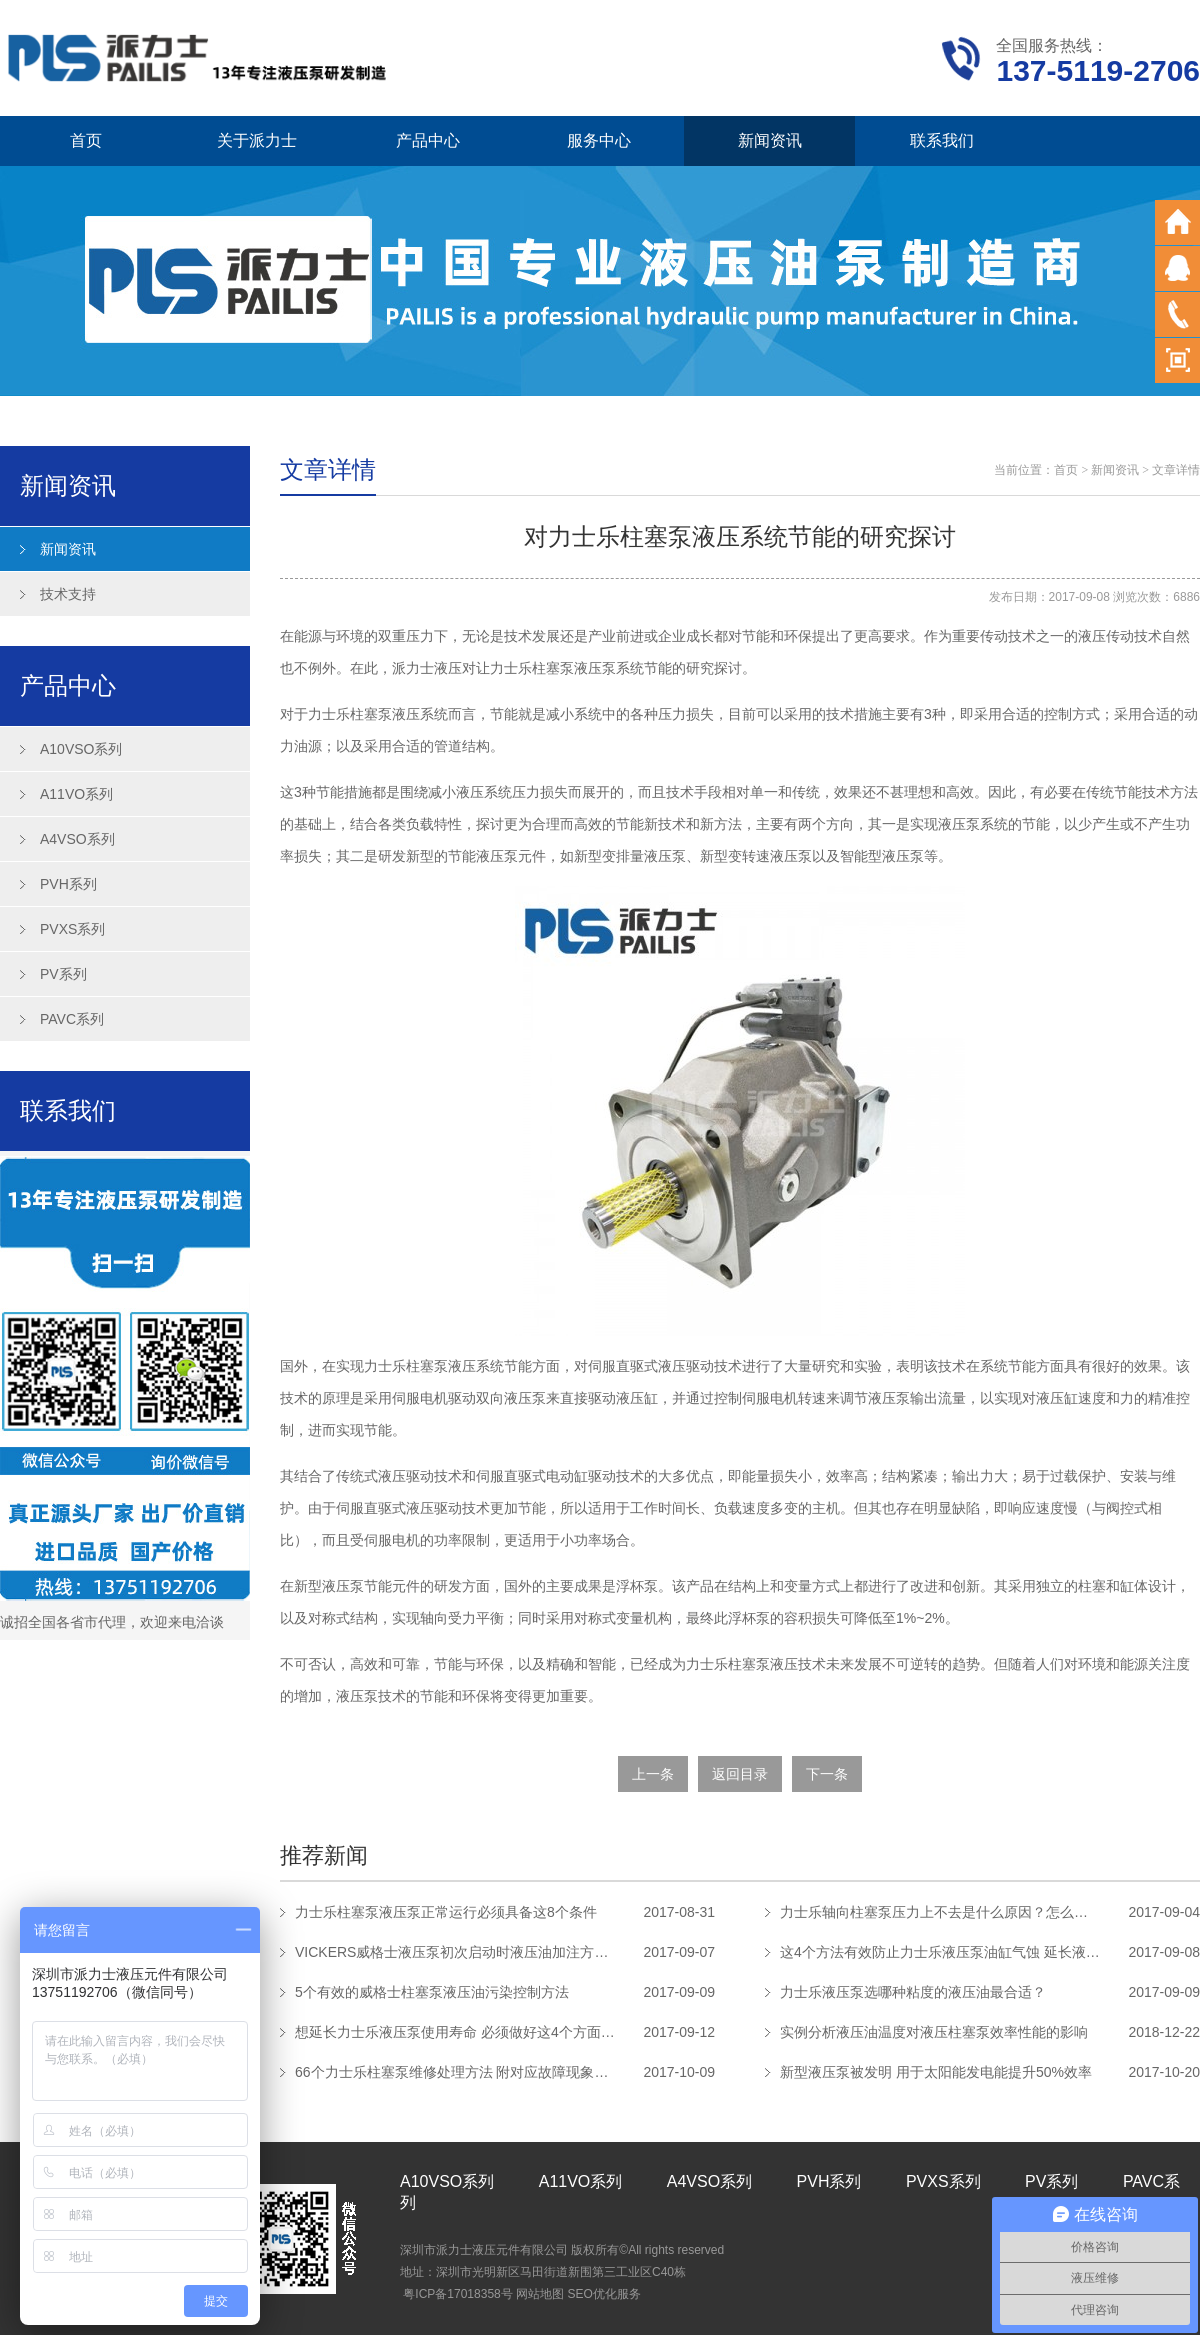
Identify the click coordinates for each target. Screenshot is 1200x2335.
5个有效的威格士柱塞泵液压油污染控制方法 (432, 1992)
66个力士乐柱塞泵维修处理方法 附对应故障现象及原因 (455, 2072)
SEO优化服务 (603, 2294)
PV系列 (63, 974)
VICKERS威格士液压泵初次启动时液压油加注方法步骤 (455, 1952)
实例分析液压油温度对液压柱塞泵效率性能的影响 (934, 2032)
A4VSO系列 (77, 839)
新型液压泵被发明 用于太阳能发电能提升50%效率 (936, 2072)
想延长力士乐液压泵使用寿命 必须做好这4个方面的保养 (455, 2032)
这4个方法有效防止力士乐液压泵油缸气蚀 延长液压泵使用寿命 (940, 1952)
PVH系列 (68, 884)
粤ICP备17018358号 (457, 2294)
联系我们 (942, 140)
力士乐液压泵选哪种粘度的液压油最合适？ (913, 1992)
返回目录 (740, 1774)
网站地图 (540, 2294)
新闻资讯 (770, 140)
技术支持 (68, 594)
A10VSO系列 (81, 749)
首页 (86, 140)
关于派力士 (257, 140)
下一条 (827, 1774)
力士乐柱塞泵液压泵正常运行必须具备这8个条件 (446, 1912)
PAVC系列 (72, 1019)
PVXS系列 (72, 929)
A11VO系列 (76, 794)
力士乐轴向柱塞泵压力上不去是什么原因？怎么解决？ (940, 1912)
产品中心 (428, 140)
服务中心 (599, 140)
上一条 (653, 1774)
